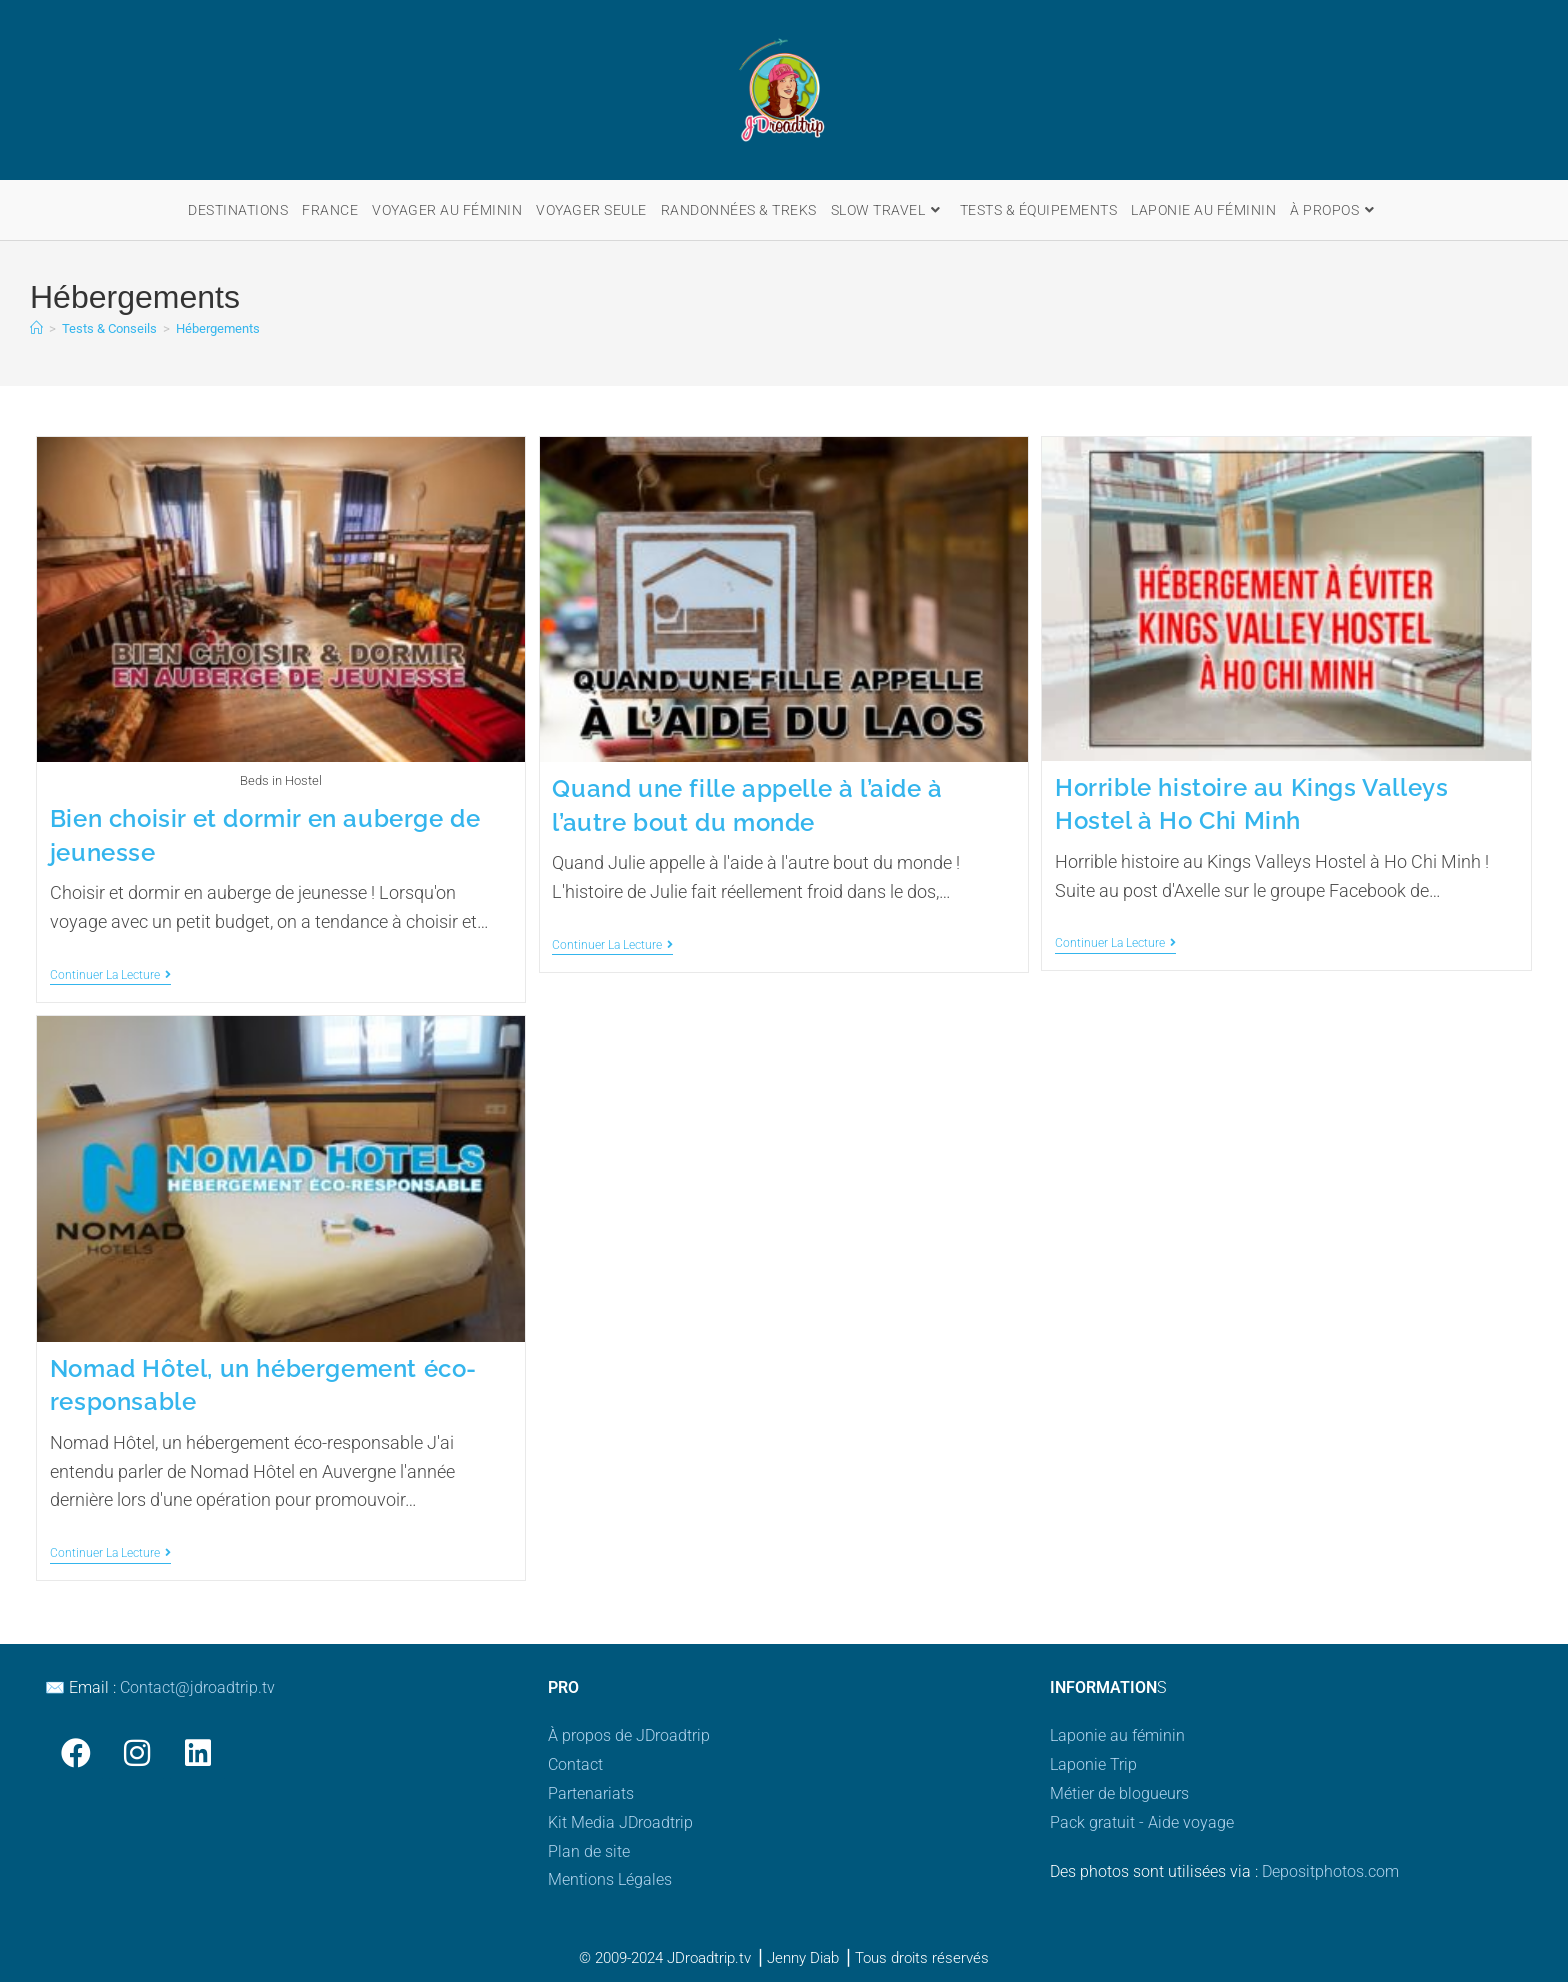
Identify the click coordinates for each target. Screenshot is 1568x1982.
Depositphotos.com (1330, 1871)
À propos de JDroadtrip (629, 1735)
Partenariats (591, 1793)
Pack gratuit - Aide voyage (1142, 1822)
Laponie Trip (1093, 1764)
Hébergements (218, 328)
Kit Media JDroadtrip (620, 1822)
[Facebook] (75, 1752)
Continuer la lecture (110, 975)
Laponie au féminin (1117, 1735)
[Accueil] (36, 328)
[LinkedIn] (197, 1752)
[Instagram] (136, 1752)
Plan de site (589, 1851)
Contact (575, 1764)
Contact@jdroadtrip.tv (197, 1687)
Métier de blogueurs (1119, 1793)
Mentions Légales (610, 1879)
